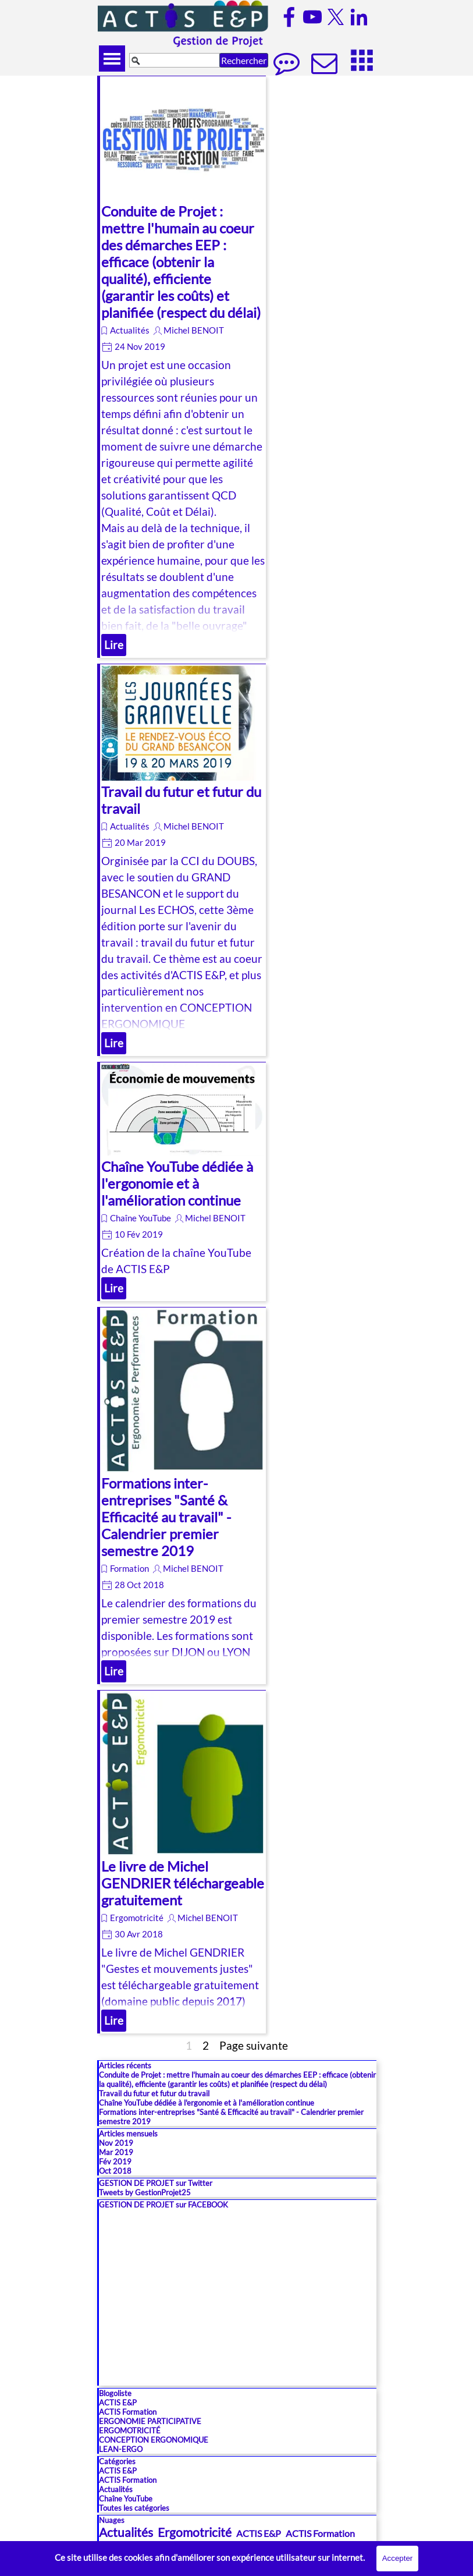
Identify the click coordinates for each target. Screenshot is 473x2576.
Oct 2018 (115, 2170)
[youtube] (312, 17)
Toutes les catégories (134, 2508)
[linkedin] (359, 17)
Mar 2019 (116, 2152)
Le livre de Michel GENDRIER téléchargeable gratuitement (182, 1883)
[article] (181, 367)
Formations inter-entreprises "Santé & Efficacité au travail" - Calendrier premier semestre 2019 (166, 1517)
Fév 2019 (115, 2161)
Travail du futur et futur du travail (154, 2093)
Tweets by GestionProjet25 (145, 2192)
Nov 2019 (116, 2143)
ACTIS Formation (128, 2411)
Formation (129, 1569)
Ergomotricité (136, 1918)
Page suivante (253, 2045)
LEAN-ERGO (121, 2449)
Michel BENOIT (193, 330)
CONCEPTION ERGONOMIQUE (153, 2439)
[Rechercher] (174, 60)
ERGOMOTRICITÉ (130, 2430)
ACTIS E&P (118, 2402)
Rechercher (243, 60)
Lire (113, 645)
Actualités (130, 330)
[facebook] (289, 17)
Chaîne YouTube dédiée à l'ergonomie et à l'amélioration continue (177, 1183)
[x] (335, 17)
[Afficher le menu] (112, 58)
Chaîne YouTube (140, 1218)
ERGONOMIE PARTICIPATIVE (150, 2421)
